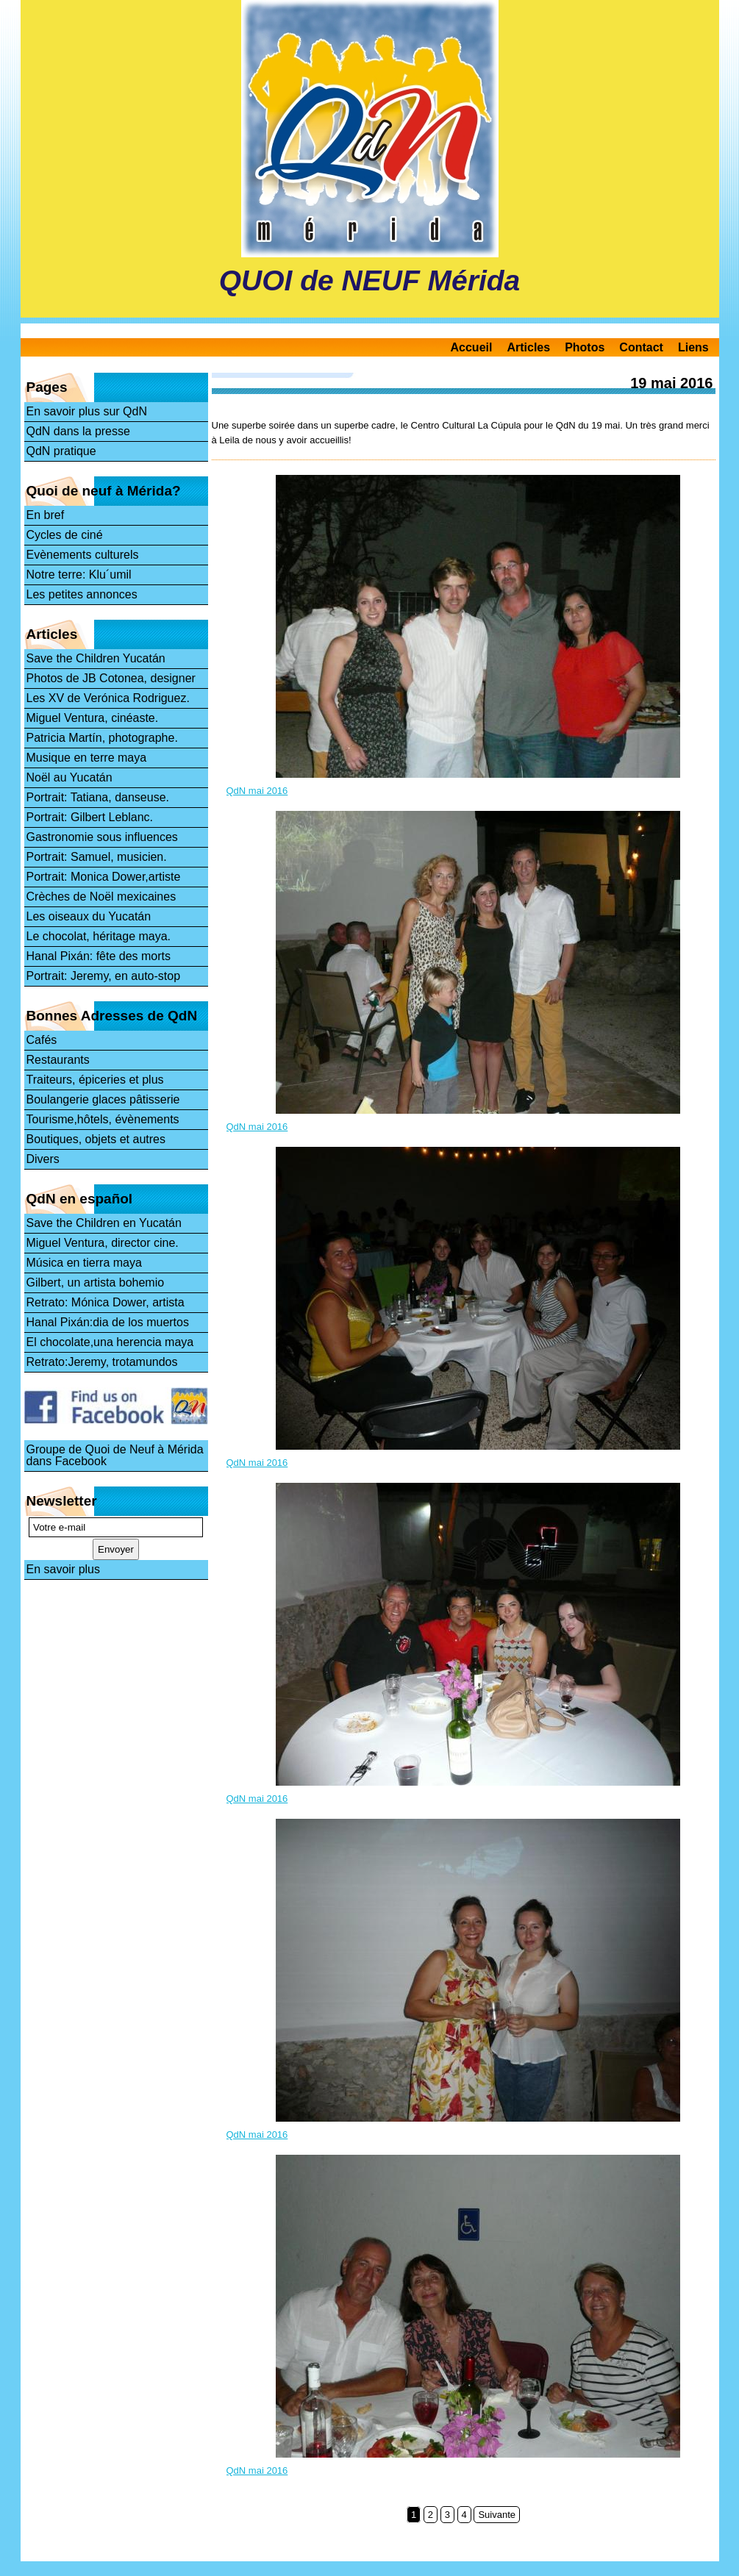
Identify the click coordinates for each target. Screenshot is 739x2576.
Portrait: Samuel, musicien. (96, 857)
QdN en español (79, 1198)
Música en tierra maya (84, 1262)
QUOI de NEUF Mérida (370, 280)
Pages (47, 387)
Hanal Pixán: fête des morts (98, 956)
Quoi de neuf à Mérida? (103, 490)
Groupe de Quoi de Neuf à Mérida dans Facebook (115, 1455)
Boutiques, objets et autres (95, 1139)
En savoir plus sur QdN (87, 411)
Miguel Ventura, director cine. (102, 1243)
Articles (528, 347)
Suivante (496, 2514)
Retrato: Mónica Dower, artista (105, 1302)
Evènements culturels (82, 554)
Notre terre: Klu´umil (79, 574)
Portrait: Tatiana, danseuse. (98, 797)
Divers (43, 1159)
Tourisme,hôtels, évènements (102, 1119)
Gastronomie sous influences (102, 837)
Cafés (41, 1040)
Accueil (472, 347)
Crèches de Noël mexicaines (101, 896)
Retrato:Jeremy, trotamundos (102, 1362)
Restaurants (58, 1059)
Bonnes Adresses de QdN (112, 1015)
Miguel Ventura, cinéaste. (92, 718)
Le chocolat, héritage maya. (98, 936)
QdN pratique (61, 451)
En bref (45, 515)
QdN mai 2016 (257, 790)
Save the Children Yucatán (95, 658)
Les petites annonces (82, 594)
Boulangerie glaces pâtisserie (103, 1099)
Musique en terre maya (86, 757)
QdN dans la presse (78, 431)
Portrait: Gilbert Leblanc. (90, 817)
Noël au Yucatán (69, 777)
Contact (641, 347)
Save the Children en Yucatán (104, 1223)
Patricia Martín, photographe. (102, 737)
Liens (693, 347)
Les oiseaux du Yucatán (88, 916)
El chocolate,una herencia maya (110, 1342)
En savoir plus (63, 1569)
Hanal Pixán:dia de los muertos (107, 1322)
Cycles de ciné (64, 535)
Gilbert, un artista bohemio (95, 1282)
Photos (584, 347)
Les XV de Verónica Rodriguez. (108, 698)
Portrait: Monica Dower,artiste (103, 876)
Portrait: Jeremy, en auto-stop (103, 976)
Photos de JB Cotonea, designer (111, 678)
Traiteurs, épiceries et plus (95, 1079)
